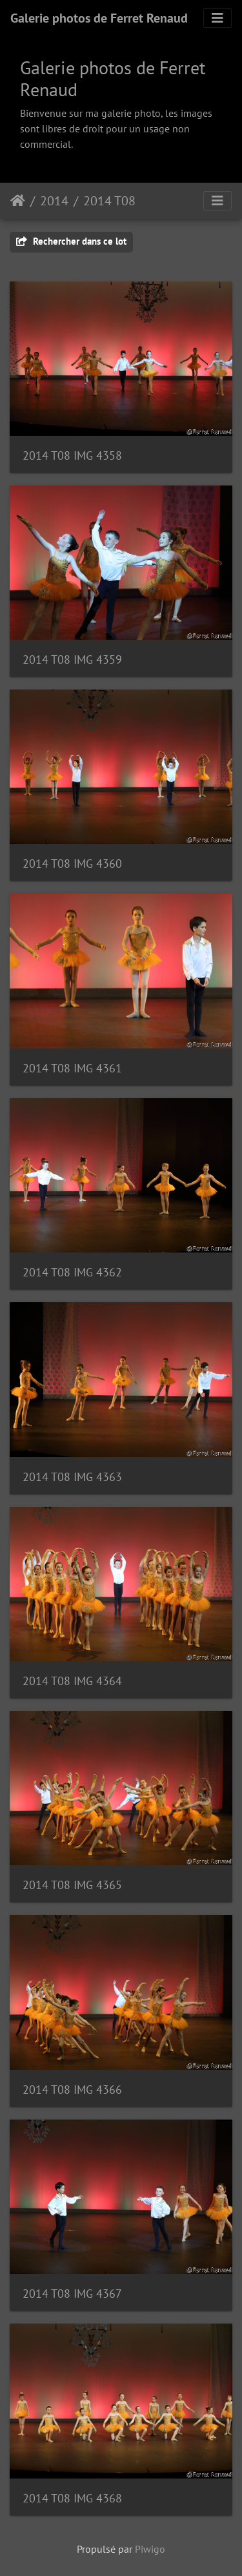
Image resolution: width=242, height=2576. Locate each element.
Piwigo (150, 2548)
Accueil (17, 200)
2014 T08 (109, 200)
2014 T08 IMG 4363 (72, 1477)
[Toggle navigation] (217, 18)
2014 (54, 200)
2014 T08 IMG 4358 (72, 455)
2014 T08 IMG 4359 (72, 659)
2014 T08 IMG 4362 (72, 1272)
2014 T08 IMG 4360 (72, 863)
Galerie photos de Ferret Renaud (99, 18)
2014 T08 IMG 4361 (72, 1068)
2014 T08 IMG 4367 (72, 2293)
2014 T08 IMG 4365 (72, 1885)
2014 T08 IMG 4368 (72, 2498)
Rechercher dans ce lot (71, 241)
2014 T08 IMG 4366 (72, 2089)
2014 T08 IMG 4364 (72, 1681)
